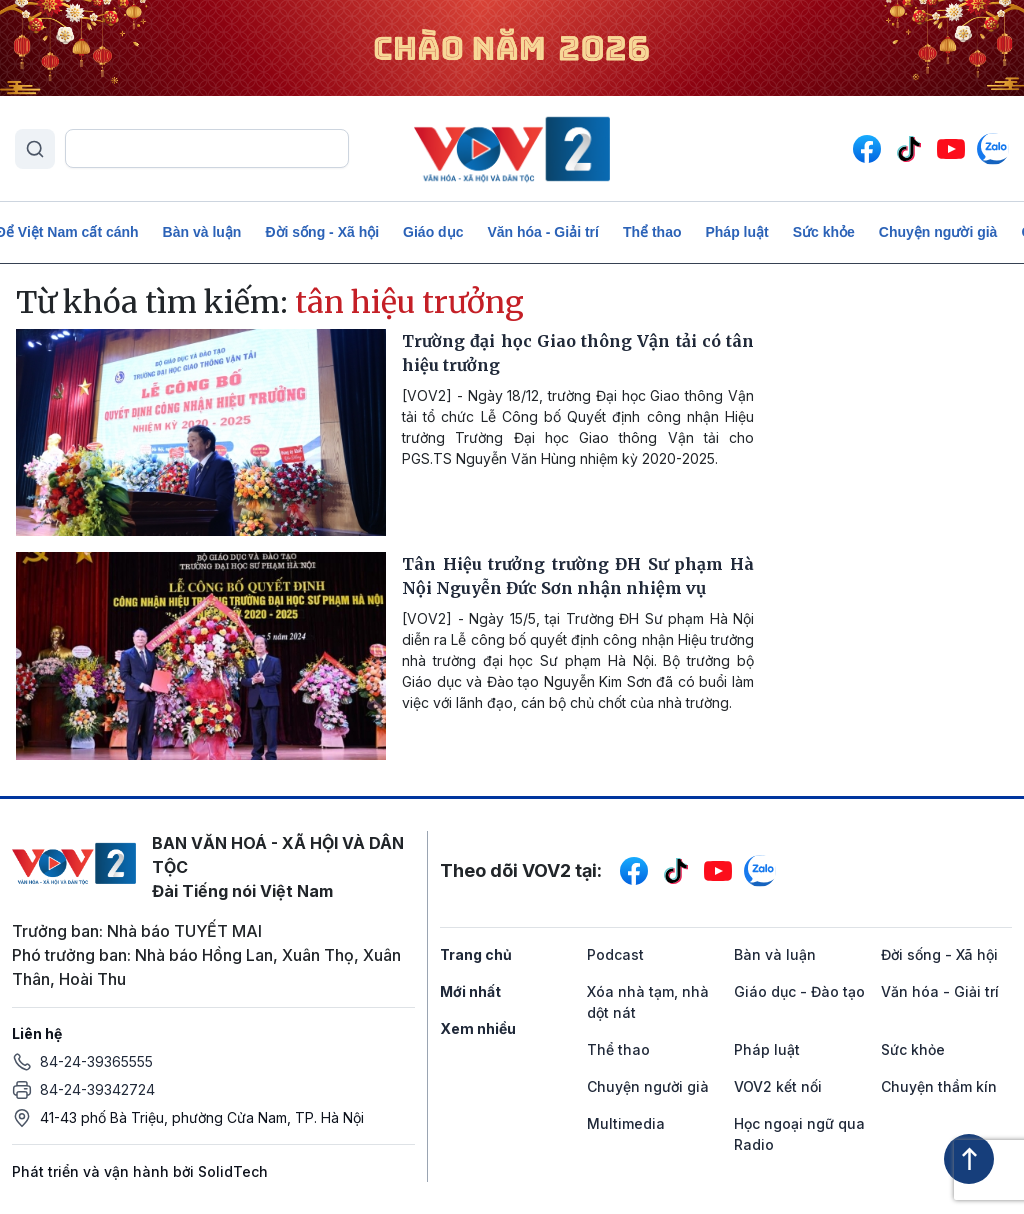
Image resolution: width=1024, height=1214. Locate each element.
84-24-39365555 (96, 1061)
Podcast (615, 954)
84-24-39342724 (97, 1089)
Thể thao (652, 232)
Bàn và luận (202, 232)
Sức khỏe (824, 232)
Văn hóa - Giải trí (542, 232)
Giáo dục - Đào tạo (799, 991)
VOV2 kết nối (778, 1086)
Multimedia (626, 1123)
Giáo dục (433, 232)
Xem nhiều (478, 1028)
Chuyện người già (938, 232)
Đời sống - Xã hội (322, 232)
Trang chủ (476, 954)
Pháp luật (736, 232)
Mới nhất (470, 991)
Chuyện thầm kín (939, 1086)
